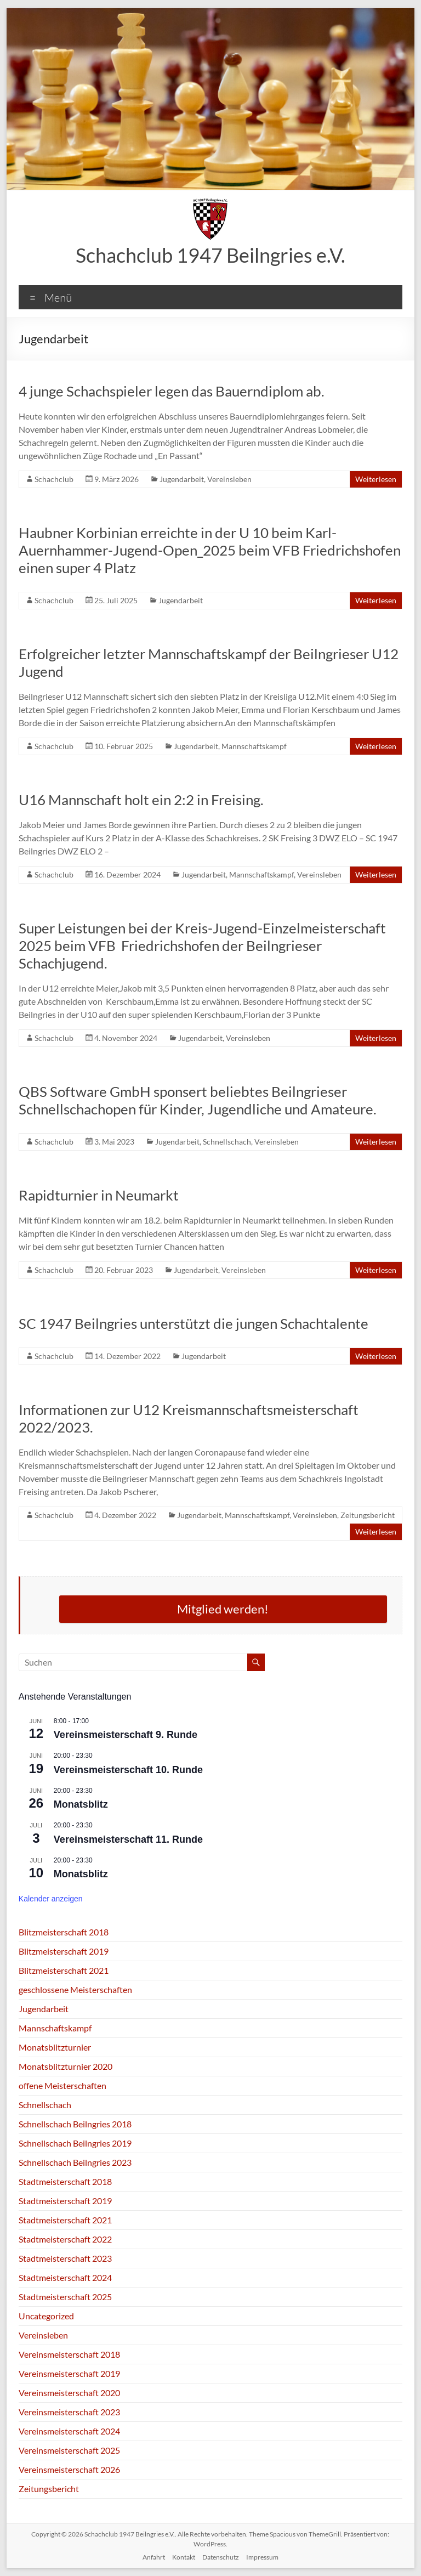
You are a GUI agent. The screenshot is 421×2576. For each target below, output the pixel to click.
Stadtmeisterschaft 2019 (65, 2200)
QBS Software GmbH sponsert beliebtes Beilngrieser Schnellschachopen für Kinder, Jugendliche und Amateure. (198, 1100)
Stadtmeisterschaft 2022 (65, 2239)
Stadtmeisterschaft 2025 (65, 2296)
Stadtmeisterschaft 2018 (65, 2181)
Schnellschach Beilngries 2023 (75, 2162)
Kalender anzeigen (51, 1898)
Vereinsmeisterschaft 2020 (69, 2392)
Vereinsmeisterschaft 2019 (69, 2373)
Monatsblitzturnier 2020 (65, 2066)
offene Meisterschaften (62, 2085)
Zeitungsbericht (367, 1515)
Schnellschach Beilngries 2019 (75, 2143)
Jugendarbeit (182, 479)
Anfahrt (154, 2557)
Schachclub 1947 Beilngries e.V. (210, 255)
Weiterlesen (375, 479)
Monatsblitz (81, 1804)
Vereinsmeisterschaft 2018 (69, 2354)
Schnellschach (227, 1141)
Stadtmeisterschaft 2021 (65, 2220)
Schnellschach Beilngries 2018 (75, 2124)
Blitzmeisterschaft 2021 (64, 1970)
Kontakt (183, 2557)
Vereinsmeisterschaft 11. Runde (128, 1839)
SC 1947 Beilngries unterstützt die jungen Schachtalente (193, 1323)
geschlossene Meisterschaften (75, 1989)
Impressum (262, 2557)
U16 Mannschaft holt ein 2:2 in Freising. (141, 799)
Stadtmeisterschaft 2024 (65, 2277)
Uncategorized (46, 2316)
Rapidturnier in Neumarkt (99, 1195)
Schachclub (54, 479)
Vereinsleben (229, 479)
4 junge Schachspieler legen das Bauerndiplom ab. (172, 391)
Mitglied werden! (223, 1608)
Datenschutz (220, 2557)
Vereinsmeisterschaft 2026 (69, 2469)
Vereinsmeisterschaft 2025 (69, 2450)
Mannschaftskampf (254, 746)
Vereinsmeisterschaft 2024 (69, 2431)
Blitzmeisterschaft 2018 (64, 1932)
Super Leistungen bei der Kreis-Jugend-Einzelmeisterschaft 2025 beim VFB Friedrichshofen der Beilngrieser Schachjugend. (202, 945)
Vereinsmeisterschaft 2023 (69, 2412)
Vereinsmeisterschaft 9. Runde (125, 1734)
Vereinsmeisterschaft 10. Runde (128, 1769)
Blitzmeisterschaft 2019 (64, 1951)
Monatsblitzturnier (55, 2047)
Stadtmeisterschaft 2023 (65, 2258)
